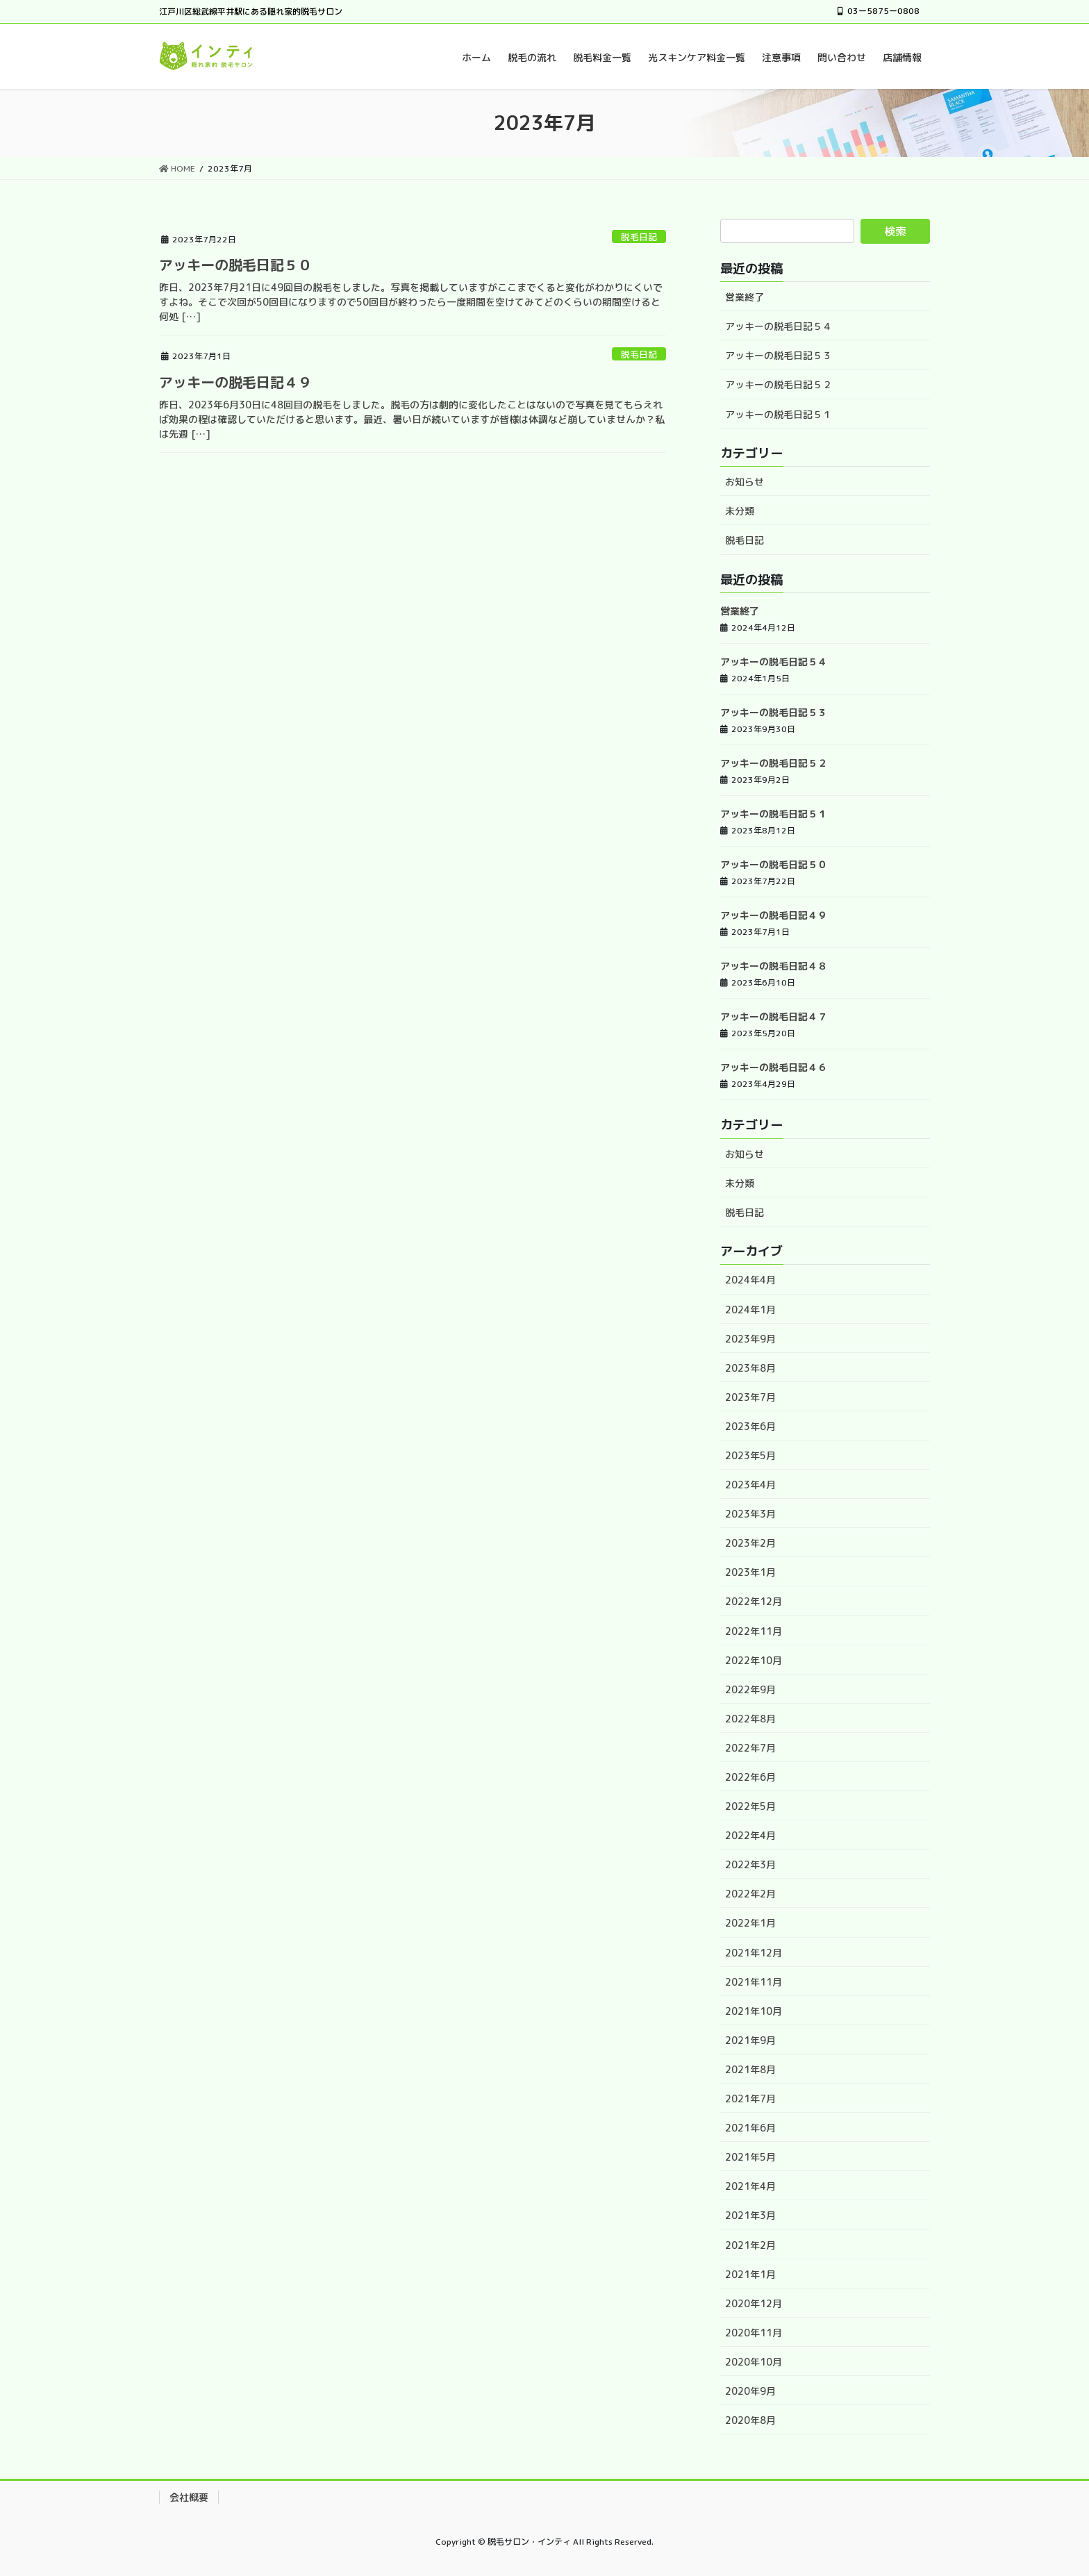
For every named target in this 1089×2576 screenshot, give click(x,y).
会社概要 (188, 2497)
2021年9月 (750, 2040)
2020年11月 (753, 2332)
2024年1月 (750, 1309)
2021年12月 (753, 1952)
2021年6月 (750, 2127)
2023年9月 (750, 1338)
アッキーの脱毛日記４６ (773, 1067)
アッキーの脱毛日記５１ (778, 414)
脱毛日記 (639, 237)
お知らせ (744, 481)
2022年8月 (750, 1718)
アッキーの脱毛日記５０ (235, 264)
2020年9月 (750, 2391)
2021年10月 (753, 2011)
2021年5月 (750, 2156)
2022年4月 (750, 1835)
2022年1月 (750, 1922)
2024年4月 (750, 1279)
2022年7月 (750, 1747)
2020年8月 (750, 2420)
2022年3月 (750, 1864)
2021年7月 (750, 2098)
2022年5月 (750, 1806)
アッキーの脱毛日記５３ (778, 355)
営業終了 (744, 297)
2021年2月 (750, 2245)
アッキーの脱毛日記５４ (778, 326)
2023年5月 (750, 1455)
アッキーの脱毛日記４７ (773, 1016)
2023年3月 (750, 1513)
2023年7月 (750, 1397)
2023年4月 (750, 1484)
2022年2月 (750, 1893)
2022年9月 (750, 1689)
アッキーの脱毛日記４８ (773, 965)
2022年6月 (750, 1777)
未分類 (739, 510)
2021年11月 (753, 1981)
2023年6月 (750, 1426)
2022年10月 (753, 1660)
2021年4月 (750, 2186)
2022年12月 (753, 1601)
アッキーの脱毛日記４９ (235, 382)
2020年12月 (753, 2303)
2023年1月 (750, 1572)
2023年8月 (750, 1367)
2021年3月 (750, 2215)
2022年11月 (753, 1631)
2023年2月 (750, 1542)
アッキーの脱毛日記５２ (778, 384)
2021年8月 (750, 2069)
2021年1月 (750, 2274)
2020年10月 (753, 2361)
